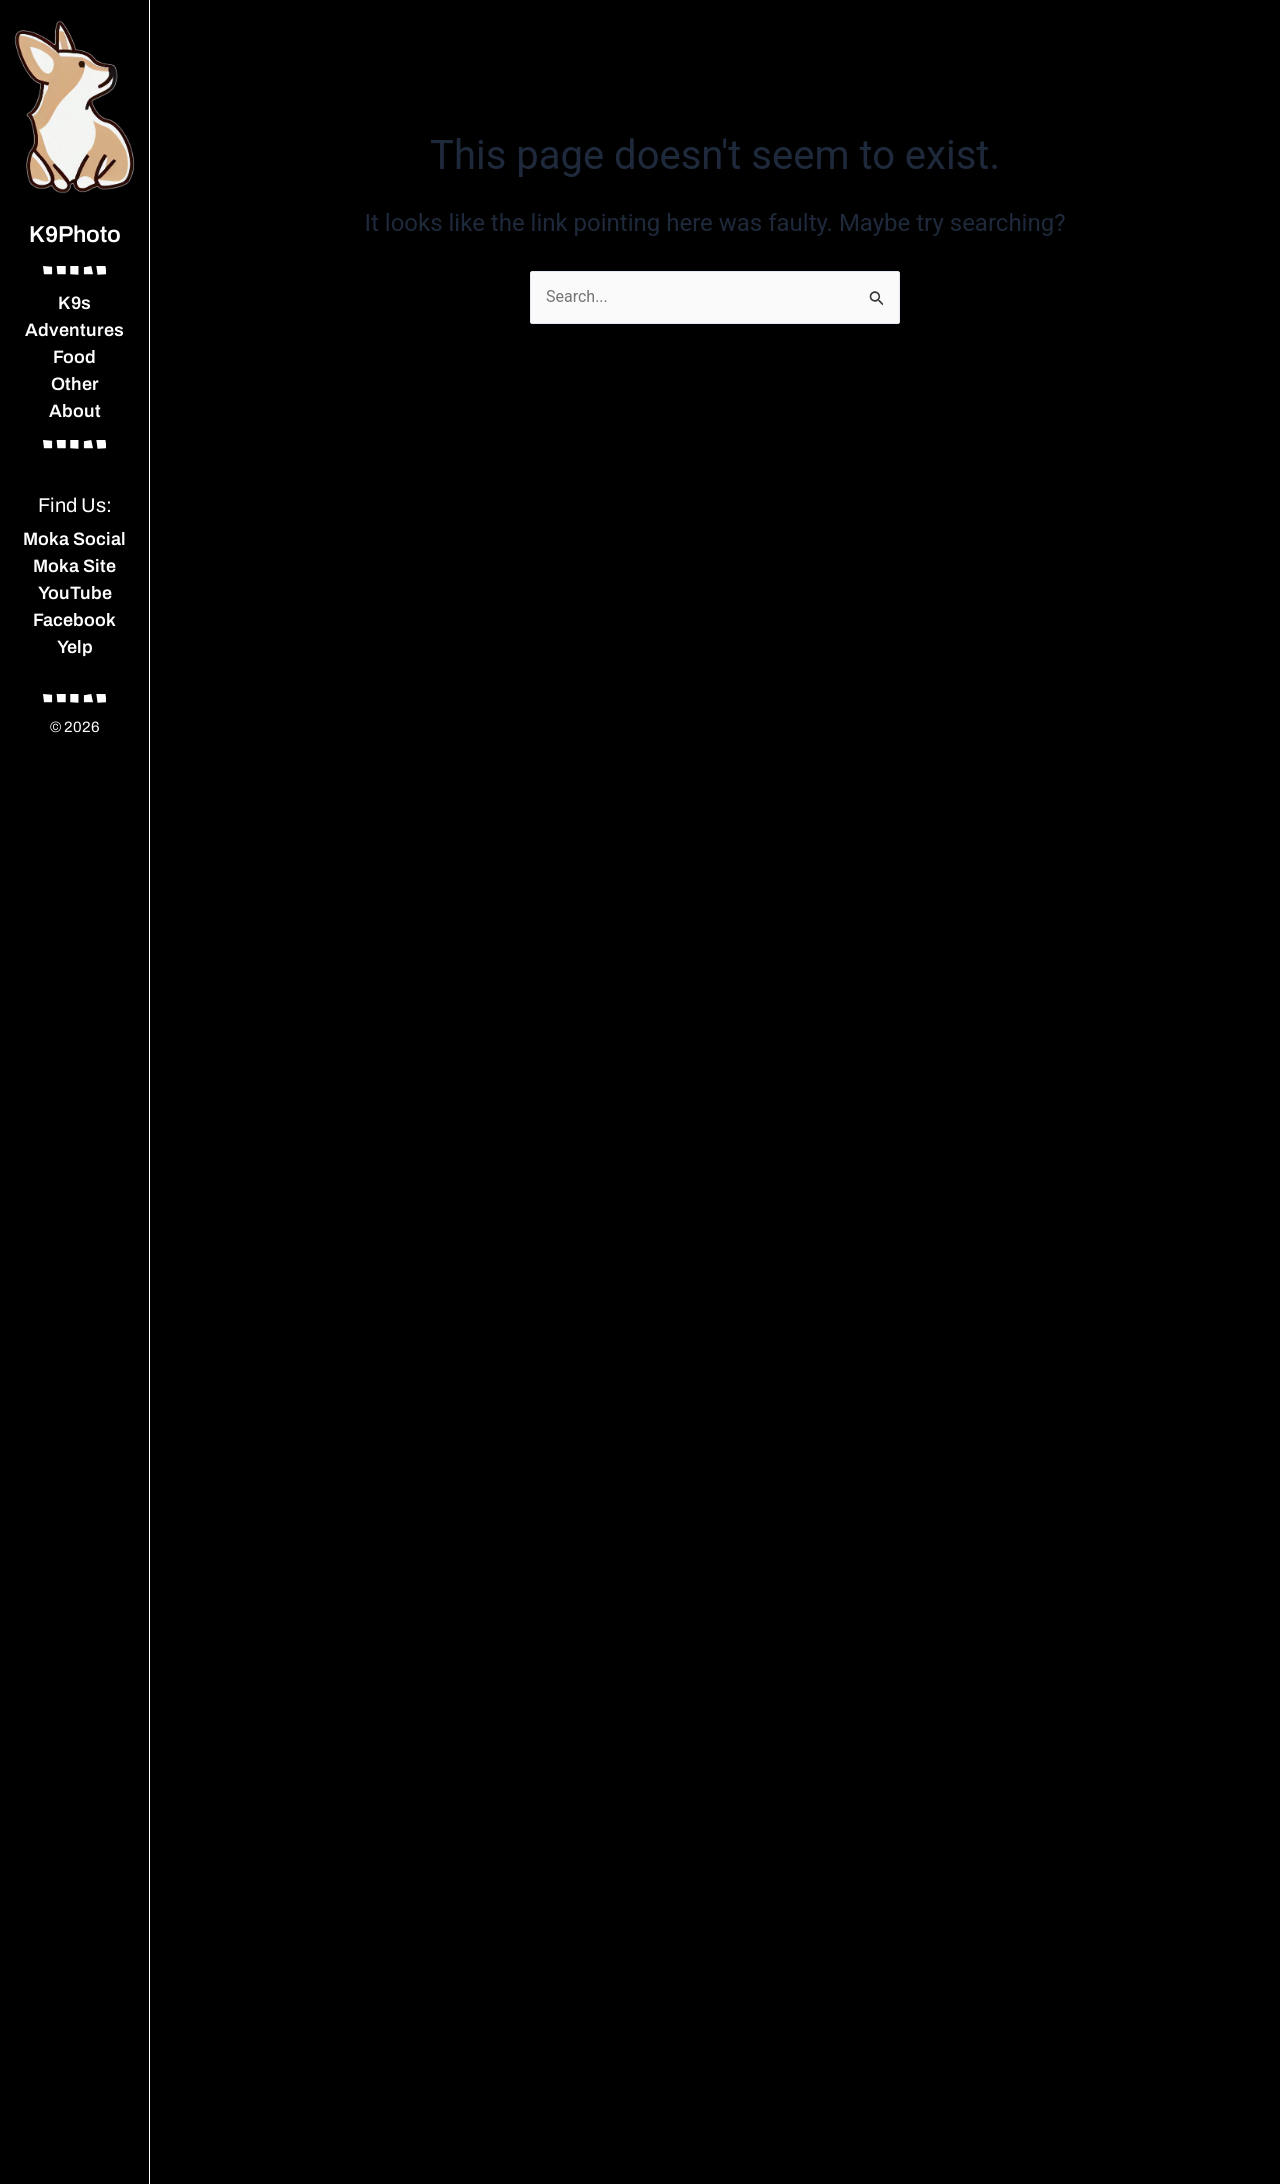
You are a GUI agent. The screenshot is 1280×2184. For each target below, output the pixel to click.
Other (75, 384)
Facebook (74, 620)
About (75, 411)
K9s (74, 303)
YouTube (75, 593)
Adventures (74, 330)
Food (74, 357)
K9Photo (75, 234)
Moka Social (74, 539)
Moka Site (74, 566)
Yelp (75, 647)
